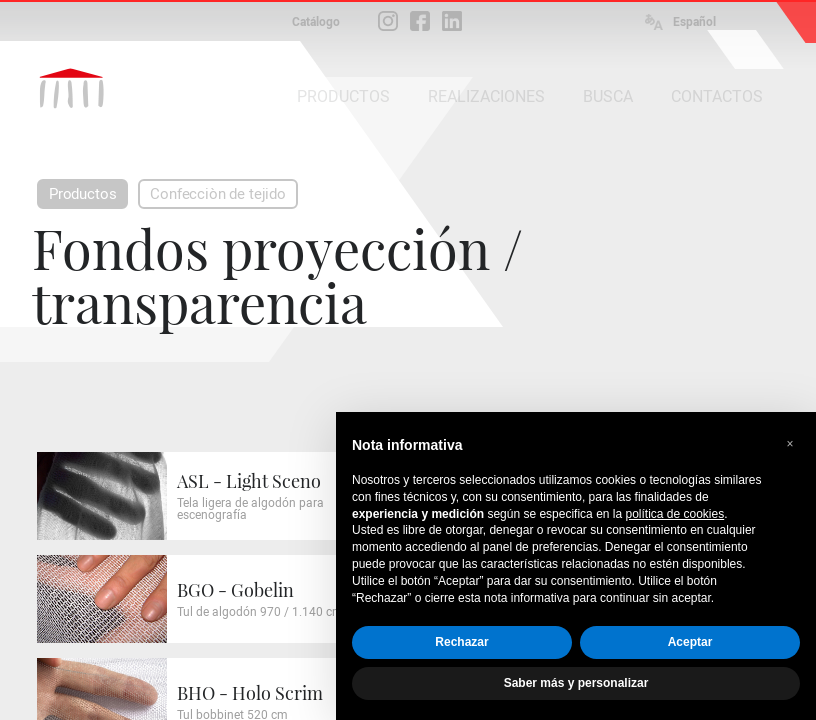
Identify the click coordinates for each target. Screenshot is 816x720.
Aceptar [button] (690, 642)
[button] (790, 444)
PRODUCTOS (343, 96)
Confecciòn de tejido (217, 194)
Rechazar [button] (461, 642)
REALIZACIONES (486, 96)
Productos (82, 194)
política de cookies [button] (674, 514)
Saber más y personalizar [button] (576, 683)
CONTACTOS (717, 96)
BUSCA (608, 96)
